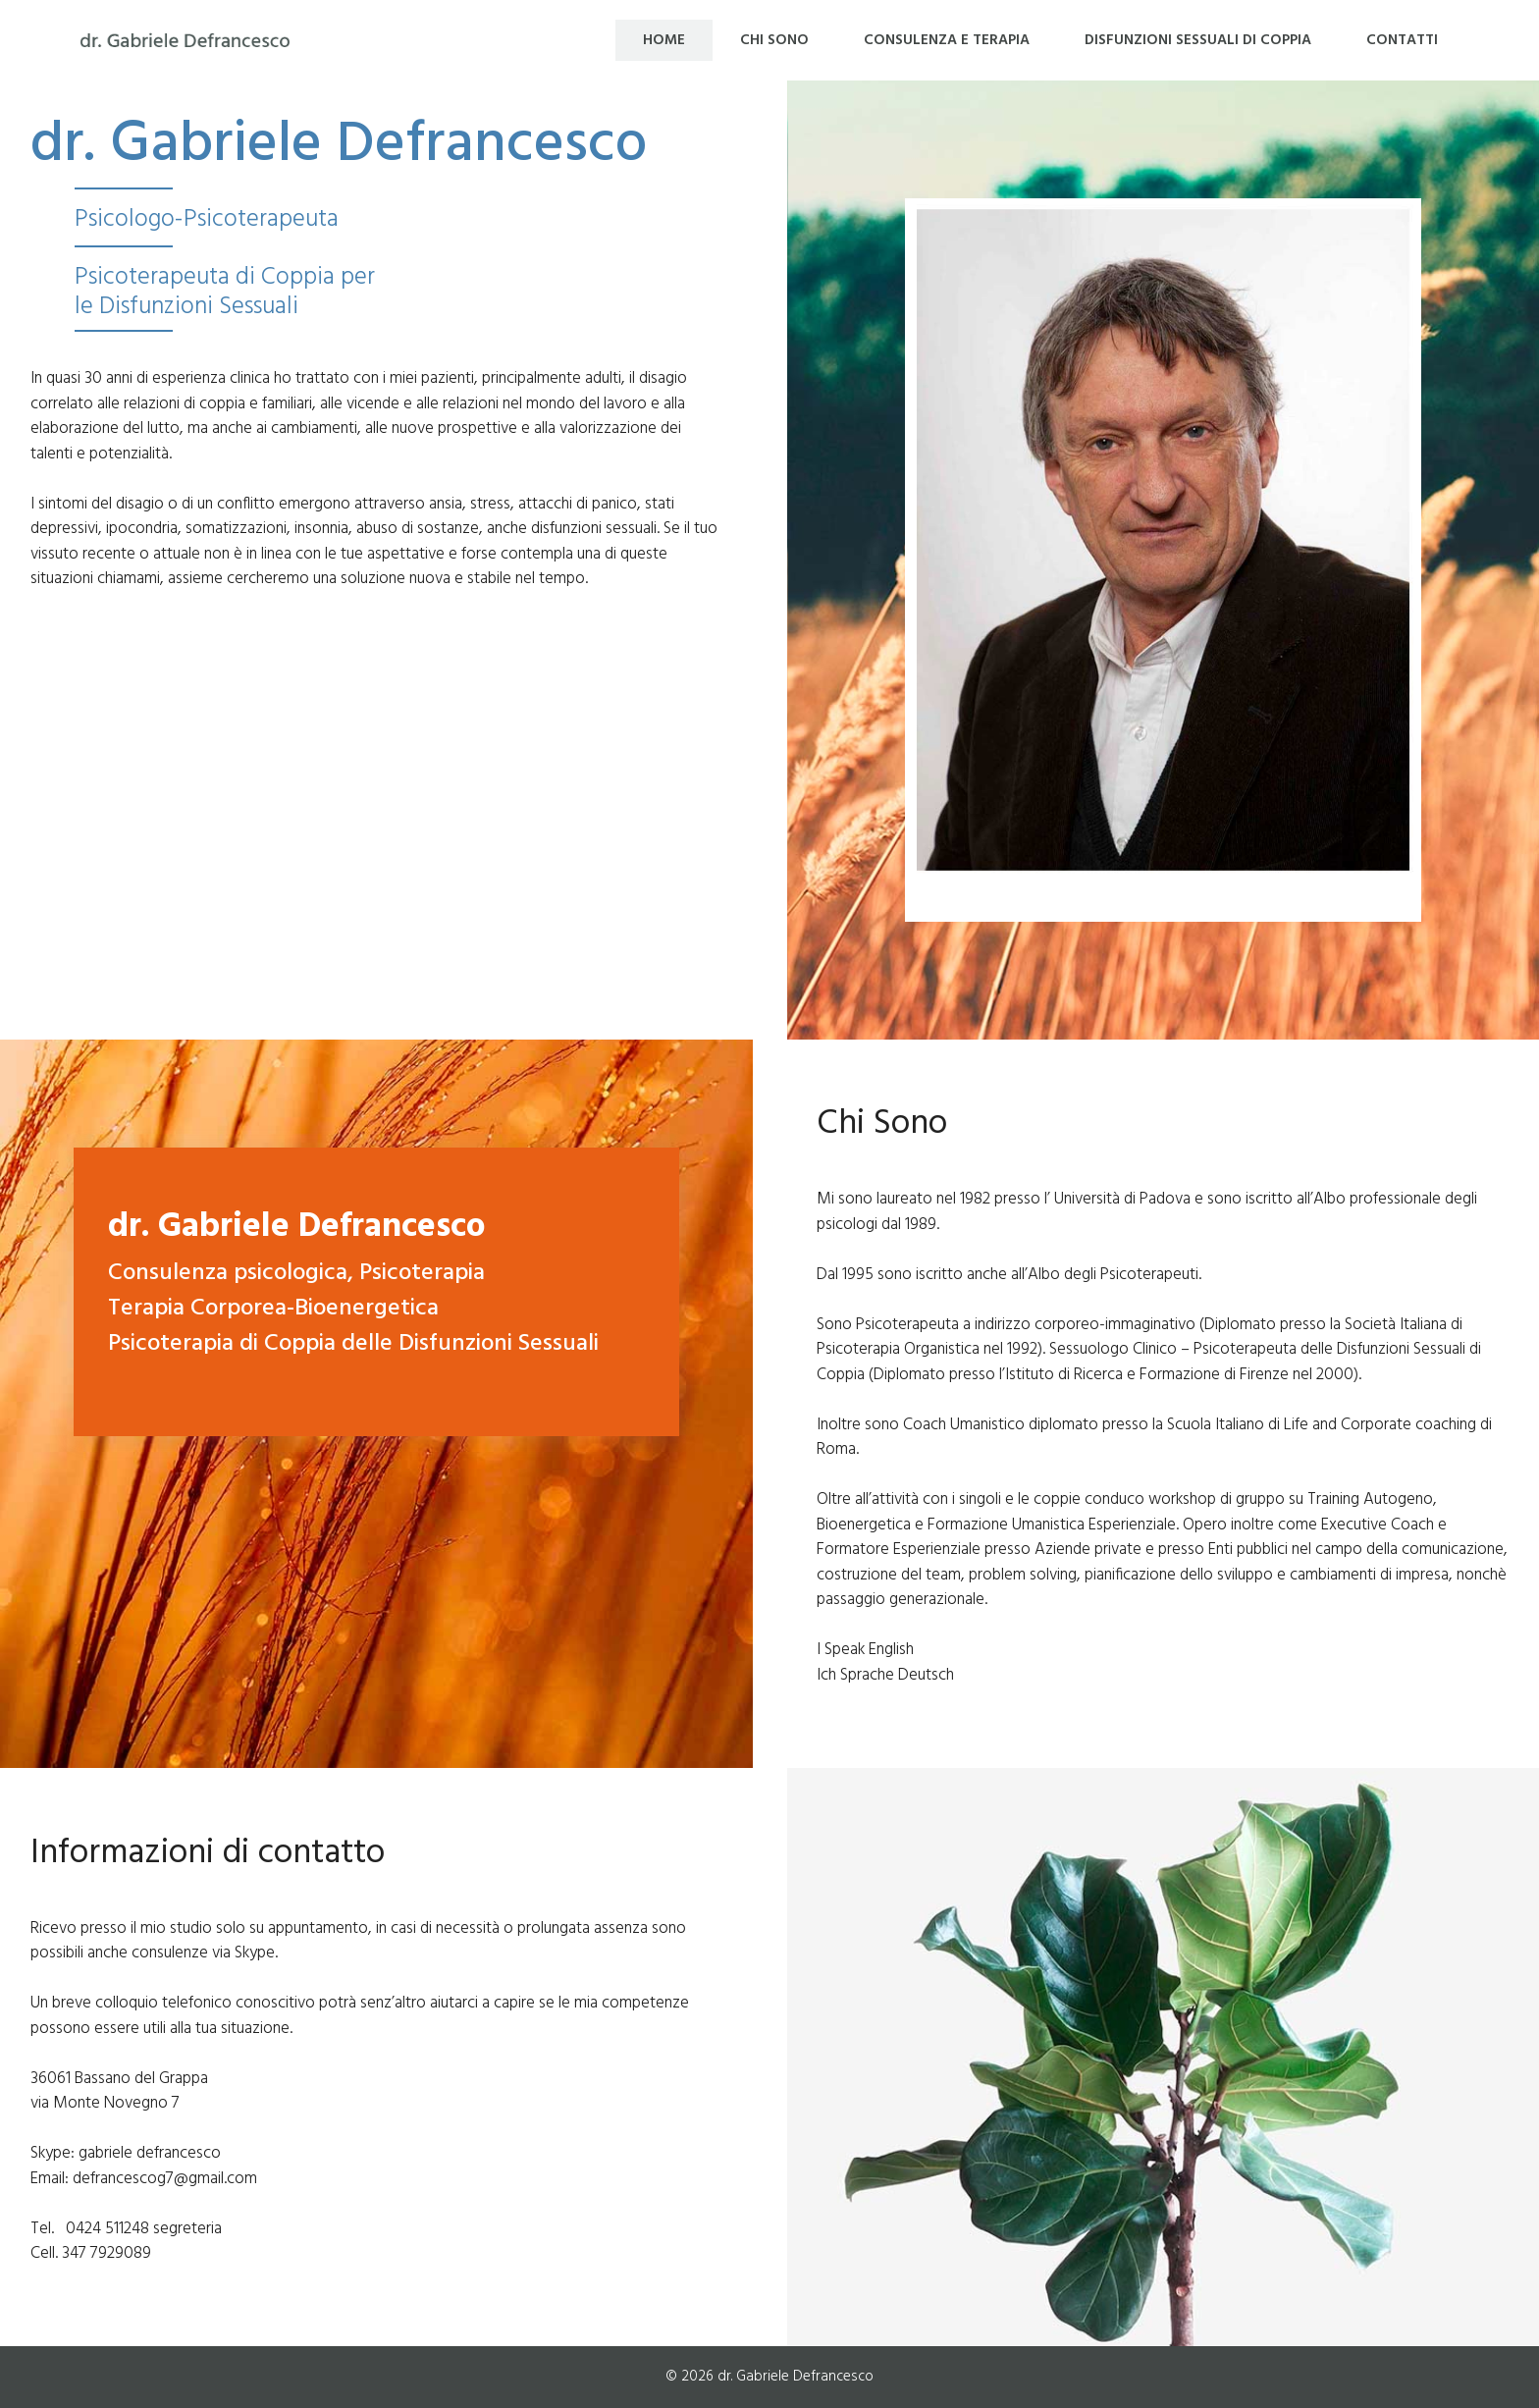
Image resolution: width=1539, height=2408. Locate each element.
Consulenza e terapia (947, 40)
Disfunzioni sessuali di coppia (1198, 40)
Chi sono (774, 40)
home (664, 40)
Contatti (1402, 40)
